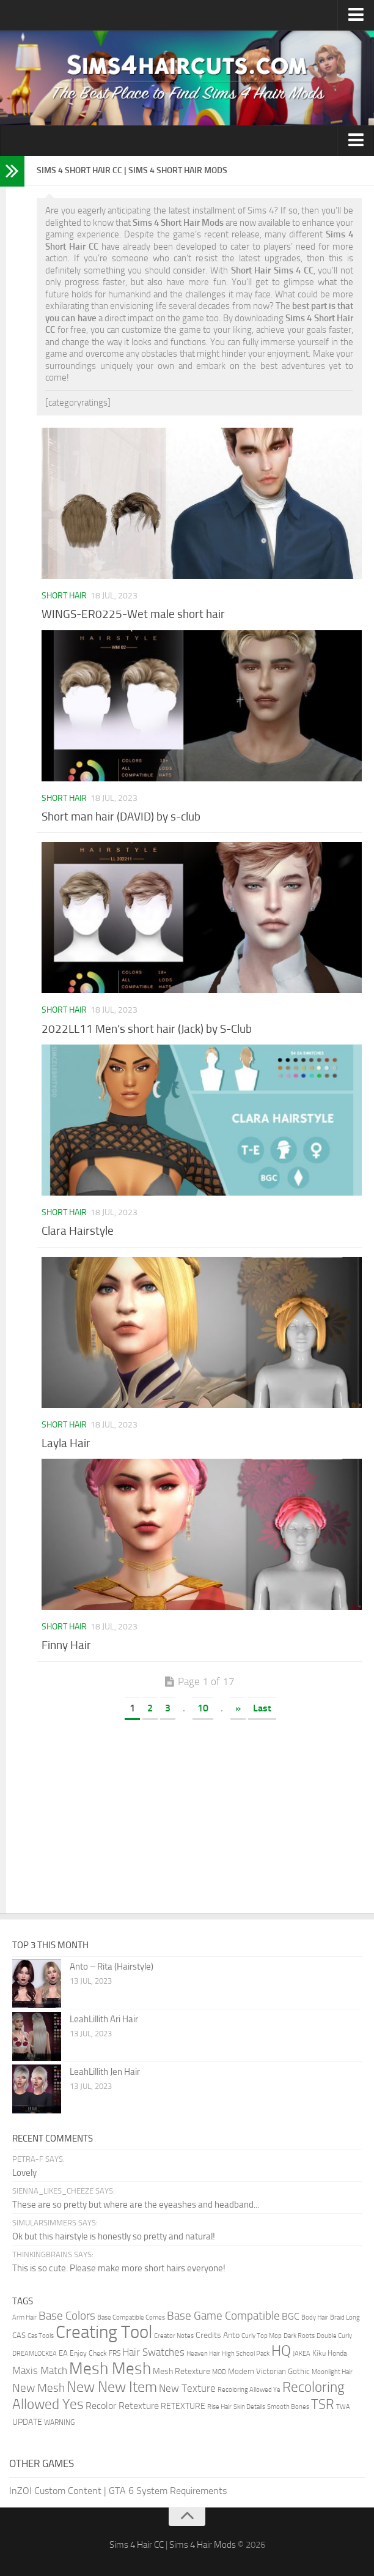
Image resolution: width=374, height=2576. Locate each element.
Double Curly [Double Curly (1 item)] (334, 2336)
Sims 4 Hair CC (136, 2544)
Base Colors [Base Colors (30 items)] (66, 2316)
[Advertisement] (199, 1821)
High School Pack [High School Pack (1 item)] (246, 2354)
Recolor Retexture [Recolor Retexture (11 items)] (122, 2405)
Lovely (24, 2172)
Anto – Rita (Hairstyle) (111, 1966)
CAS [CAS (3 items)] (19, 2335)
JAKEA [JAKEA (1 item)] (301, 2354)
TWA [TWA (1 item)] (343, 2407)
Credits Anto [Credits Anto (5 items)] (218, 2335)
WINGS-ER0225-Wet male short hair (133, 614)
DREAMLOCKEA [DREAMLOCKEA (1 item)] (34, 2354)
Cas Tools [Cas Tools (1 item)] (41, 2336)
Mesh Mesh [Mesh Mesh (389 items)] (110, 2368)
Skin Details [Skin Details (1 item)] (249, 2407)
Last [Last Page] (262, 1708)
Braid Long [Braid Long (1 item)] (345, 2317)
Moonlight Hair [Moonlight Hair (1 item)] (332, 2372)
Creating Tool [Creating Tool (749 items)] (104, 2332)
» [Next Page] (238, 1708)
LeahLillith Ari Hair (104, 2019)
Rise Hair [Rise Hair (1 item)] (219, 2407)
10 (202, 1708)
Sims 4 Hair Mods (202, 2544)
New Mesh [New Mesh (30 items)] (38, 2388)
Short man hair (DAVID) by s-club (121, 817)
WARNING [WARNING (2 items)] (59, 2422)
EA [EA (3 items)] (63, 2353)
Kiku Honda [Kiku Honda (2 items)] (329, 2353)
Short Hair (64, 595)
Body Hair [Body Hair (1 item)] (314, 2317)
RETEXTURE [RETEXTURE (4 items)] (183, 2406)
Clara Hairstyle (78, 1231)
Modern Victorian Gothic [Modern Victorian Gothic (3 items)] (269, 2371)
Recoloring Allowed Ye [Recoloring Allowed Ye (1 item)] (249, 2390)
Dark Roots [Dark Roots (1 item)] (299, 2336)
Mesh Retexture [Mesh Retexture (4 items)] (181, 2371)
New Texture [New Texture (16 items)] (187, 2388)
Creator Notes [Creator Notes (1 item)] (174, 2336)
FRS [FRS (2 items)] (114, 2353)
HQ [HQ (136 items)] (281, 2350)
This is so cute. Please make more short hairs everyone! (119, 2268)
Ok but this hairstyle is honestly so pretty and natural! (113, 2236)
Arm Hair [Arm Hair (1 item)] (24, 2317)
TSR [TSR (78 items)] (322, 2404)
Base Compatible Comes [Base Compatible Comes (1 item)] (131, 2317)
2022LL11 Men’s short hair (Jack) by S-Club (147, 1029)
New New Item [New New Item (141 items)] (112, 2386)
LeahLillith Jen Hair (105, 2071)
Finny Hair (66, 1645)
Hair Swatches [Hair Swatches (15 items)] (153, 2352)
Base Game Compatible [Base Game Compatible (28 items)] (223, 2316)
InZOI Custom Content (55, 2490)
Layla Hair (66, 1443)
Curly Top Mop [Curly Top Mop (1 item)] (261, 2336)
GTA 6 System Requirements (168, 2490)
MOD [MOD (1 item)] (219, 2372)
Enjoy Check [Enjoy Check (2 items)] (88, 2353)
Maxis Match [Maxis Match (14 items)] (39, 2370)
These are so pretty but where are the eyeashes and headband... (135, 2204)
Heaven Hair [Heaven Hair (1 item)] (203, 2354)
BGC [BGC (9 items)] (290, 2316)
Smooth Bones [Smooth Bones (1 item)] (288, 2407)
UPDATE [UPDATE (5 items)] (27, 2422)
